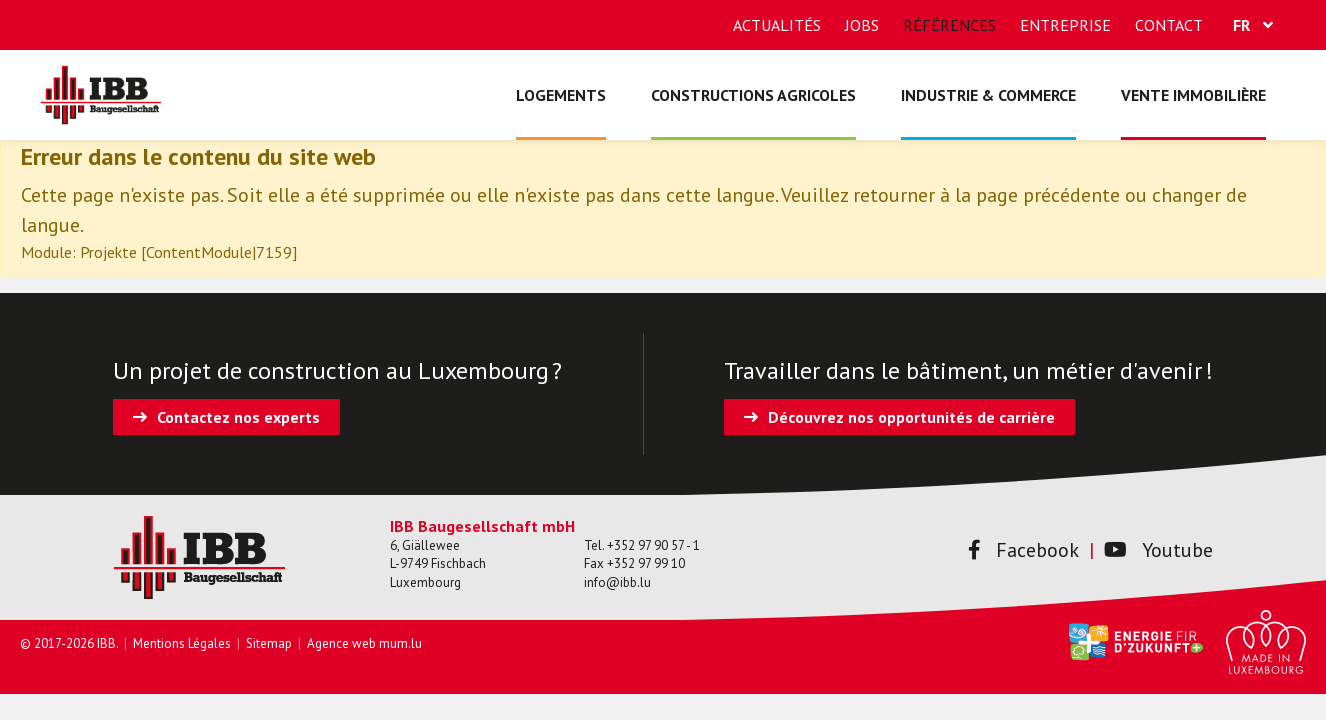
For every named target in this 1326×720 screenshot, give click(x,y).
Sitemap (269, 643)
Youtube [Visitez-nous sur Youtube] (1158, 550)
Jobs (862, 25)
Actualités (777, 25)
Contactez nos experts (238, 417)
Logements (561, 95)
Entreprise (1065, 25)
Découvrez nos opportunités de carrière (911, 417)
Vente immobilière (1193, 95)
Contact (1169, 25)
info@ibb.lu (617, 582)
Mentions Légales (182, 643)
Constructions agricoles (753, 95)
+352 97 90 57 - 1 (653, 545)
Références (949, 25)
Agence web (341, 643)
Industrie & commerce (988, 95)
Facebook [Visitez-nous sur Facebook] (1023, 550)
